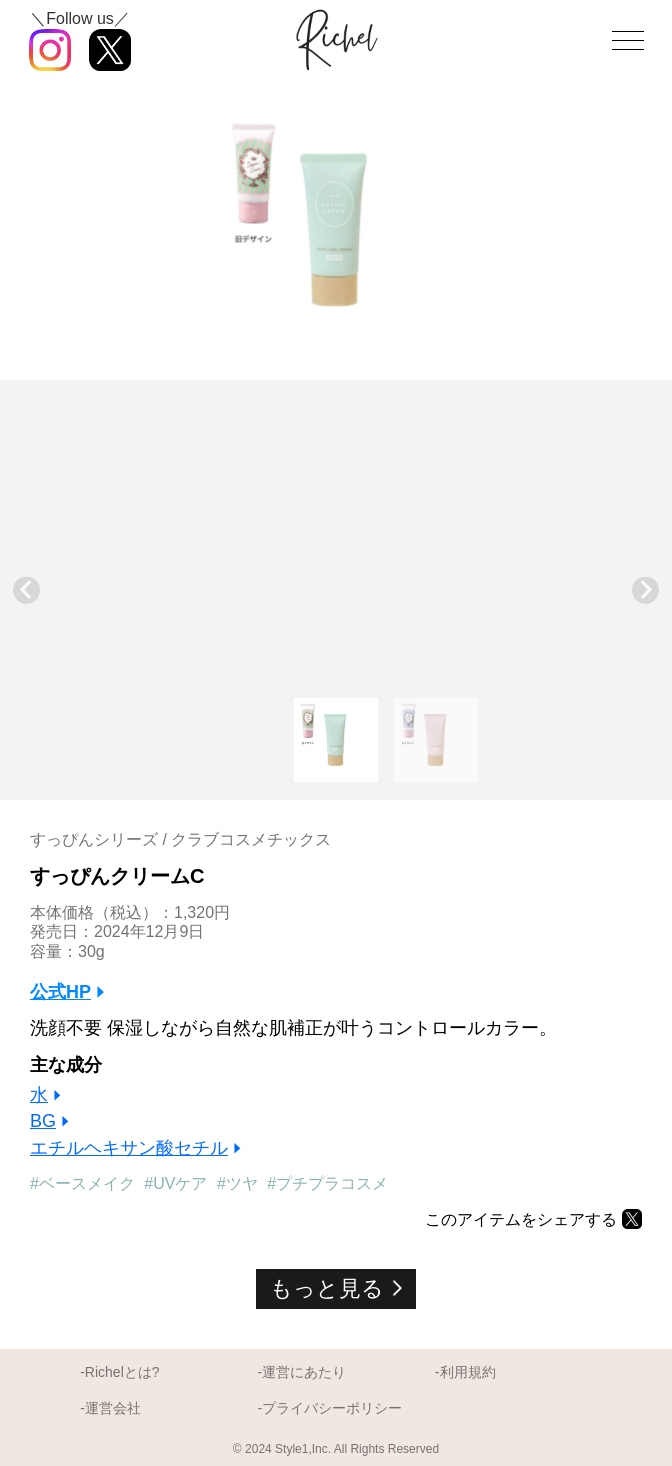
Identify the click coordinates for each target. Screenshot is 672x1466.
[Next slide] (645, 590)
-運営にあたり (302, 1372)
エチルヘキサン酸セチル (129, 1148)
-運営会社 (110, 1408)
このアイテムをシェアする (521, 1218)
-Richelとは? (119, 1372)
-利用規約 (465, 1372)
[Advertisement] (336, 545)
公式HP (60, 992)
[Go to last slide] (26, 590)
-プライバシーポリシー (330, 1408)
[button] (336, 740)
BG (43, 1121)
